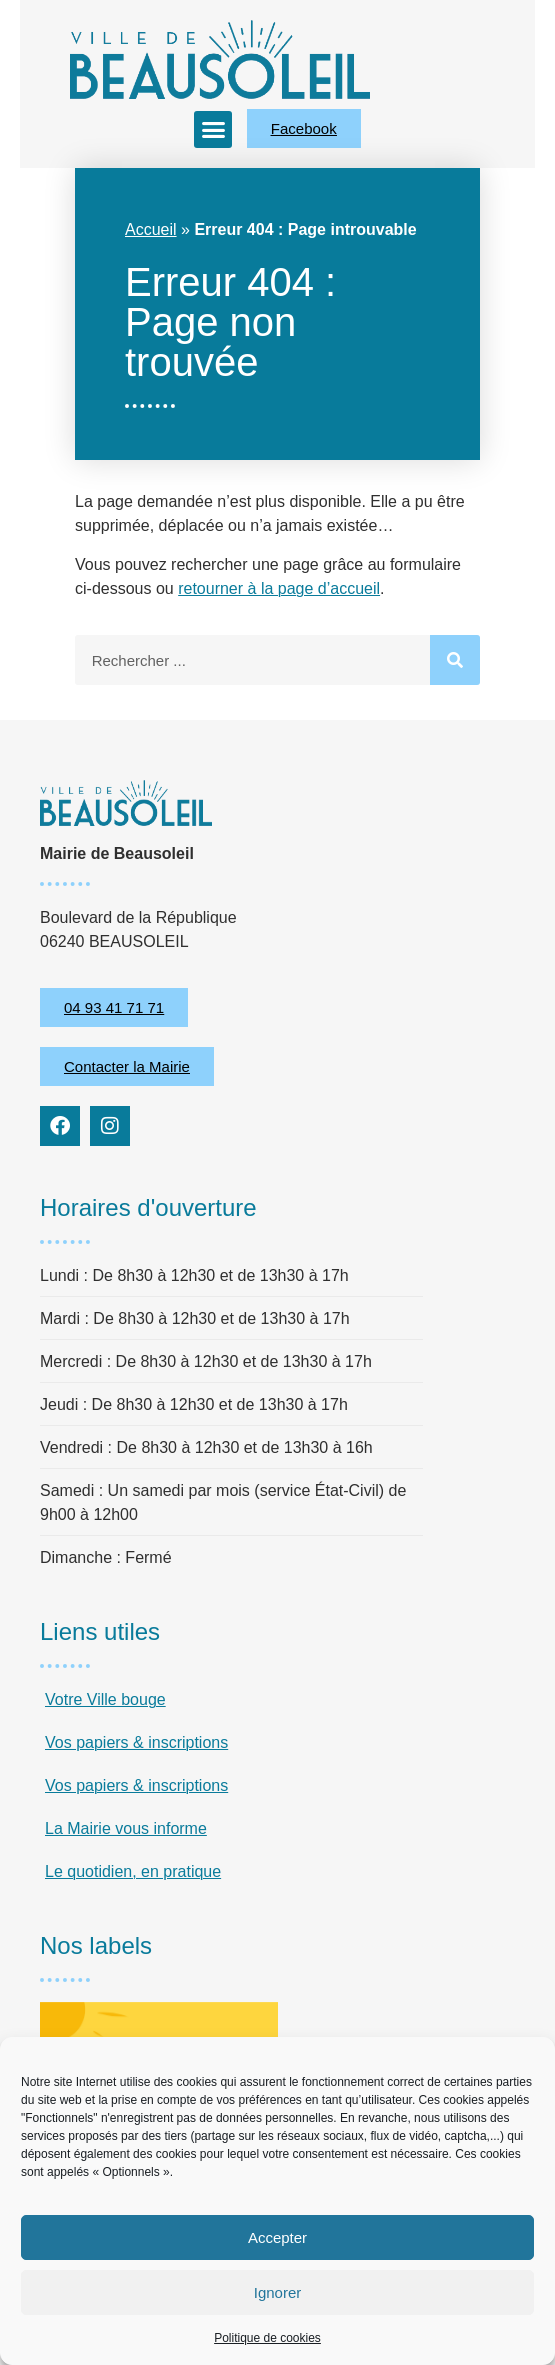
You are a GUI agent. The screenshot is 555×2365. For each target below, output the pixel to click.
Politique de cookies (267, 2338)
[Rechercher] (455, 660)
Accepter (277, 2237)
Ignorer (278, 2292)
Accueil (151, 229)
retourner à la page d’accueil (279, 588)
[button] (213, 130)
